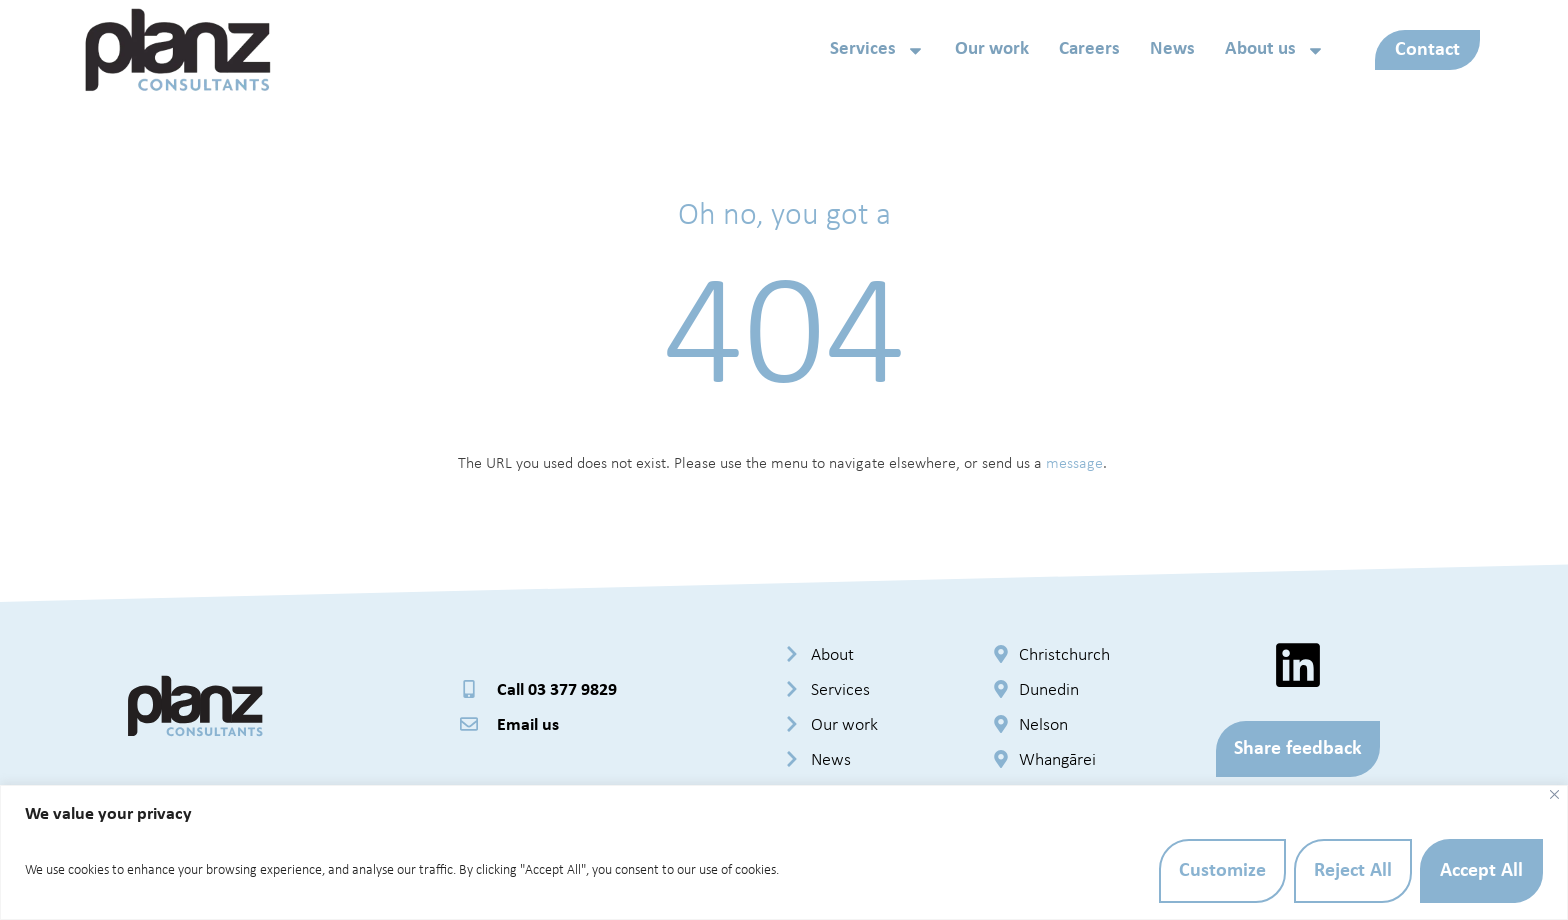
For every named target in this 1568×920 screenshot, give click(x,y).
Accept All (1481, 871)
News (1172, 49)
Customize (1222, 871)
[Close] (1554, 794)
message (1074, 464)
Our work (992, 49)
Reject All (1353, 871)
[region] (784, 852)
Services (877, 50)
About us (1275, 50)
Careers (1089, 49)
